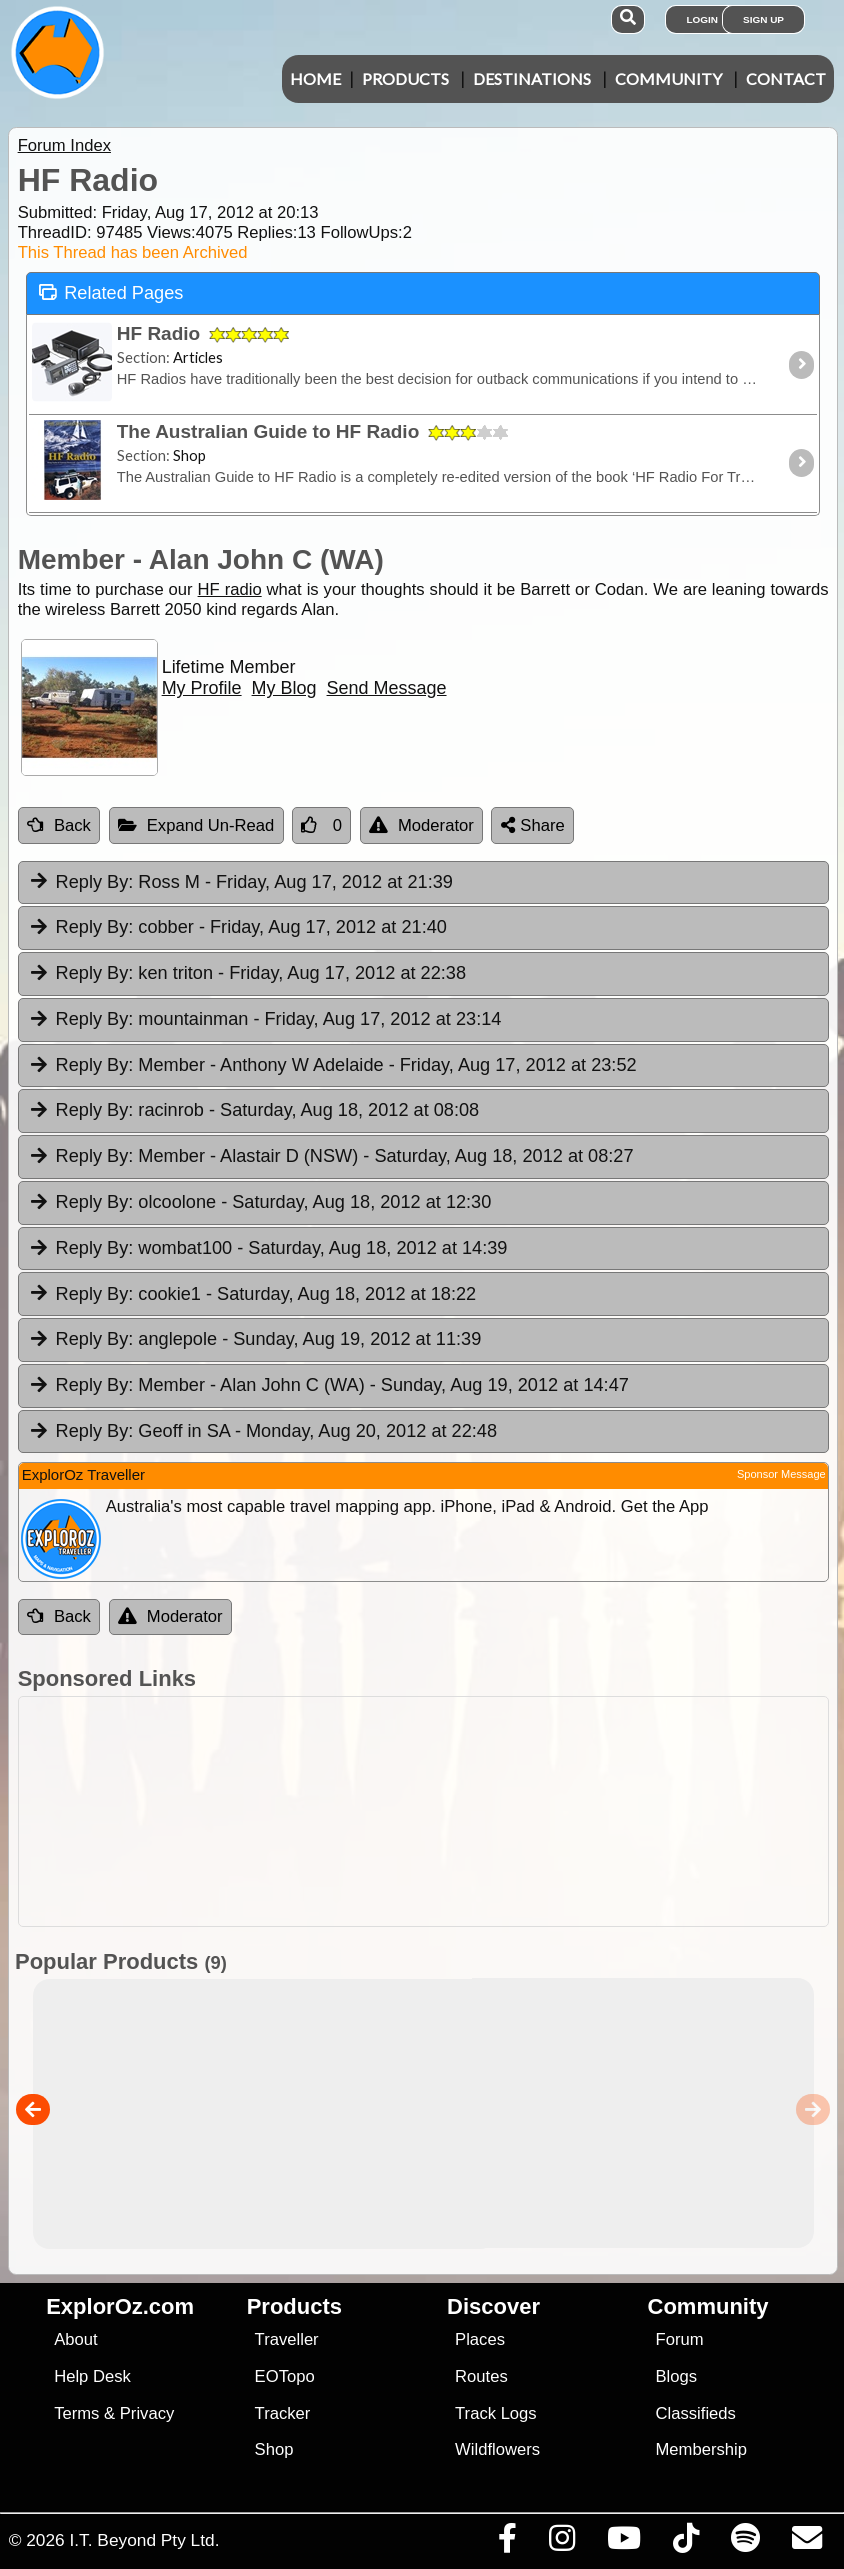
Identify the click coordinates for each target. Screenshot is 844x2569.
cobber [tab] (237, 928)
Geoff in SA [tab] (262, 1432)
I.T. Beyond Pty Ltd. (144, 2540)
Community (668, 78)
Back (59, 825)
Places (480, 2339)
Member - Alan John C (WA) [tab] (328, 1386)
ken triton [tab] (247, 974)
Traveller (287, 2339)
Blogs (677, 2376)
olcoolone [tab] (260, 1203)
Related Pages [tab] (111, 291)
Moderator (421, 825)
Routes (481, 2376)
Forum (680, 2339)
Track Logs (496, 2413)
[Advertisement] (432, 1811)
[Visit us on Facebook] (507, 2543)
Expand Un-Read (196, 825)
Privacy (147, 2413)
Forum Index (64, 145)
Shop (274, 2449)
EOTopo (285, 2376)
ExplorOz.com (120, 2306)
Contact (786, 78)
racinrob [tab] (253, 1111)
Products (405, 78)
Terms (76, 2413)
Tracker (283, 2413)
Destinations (532, 78)
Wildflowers (497, 2449)
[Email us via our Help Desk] (806, 2543)
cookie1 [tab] (252, 1295)
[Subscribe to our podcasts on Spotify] (745, 2543)
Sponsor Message (781, 1474)
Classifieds (696, 2413)
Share (533, 825)
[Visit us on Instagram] (561, 2543)
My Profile (202, 688)
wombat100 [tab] (268, 1249)
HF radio (230, 589)
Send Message (387, 688)
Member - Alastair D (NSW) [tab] (331, 1157)
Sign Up (763, 19)
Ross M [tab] (240, 883)
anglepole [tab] (255, 1340)
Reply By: (95, 882)
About (75, 2339)
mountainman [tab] (265, 1020)
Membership (701, 2449)
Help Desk (92, 2376)
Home (315, 78)
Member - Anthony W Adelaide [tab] (332, 1066)
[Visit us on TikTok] (685, 2543)
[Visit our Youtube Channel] (623, 2543)
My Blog (284, 688)
